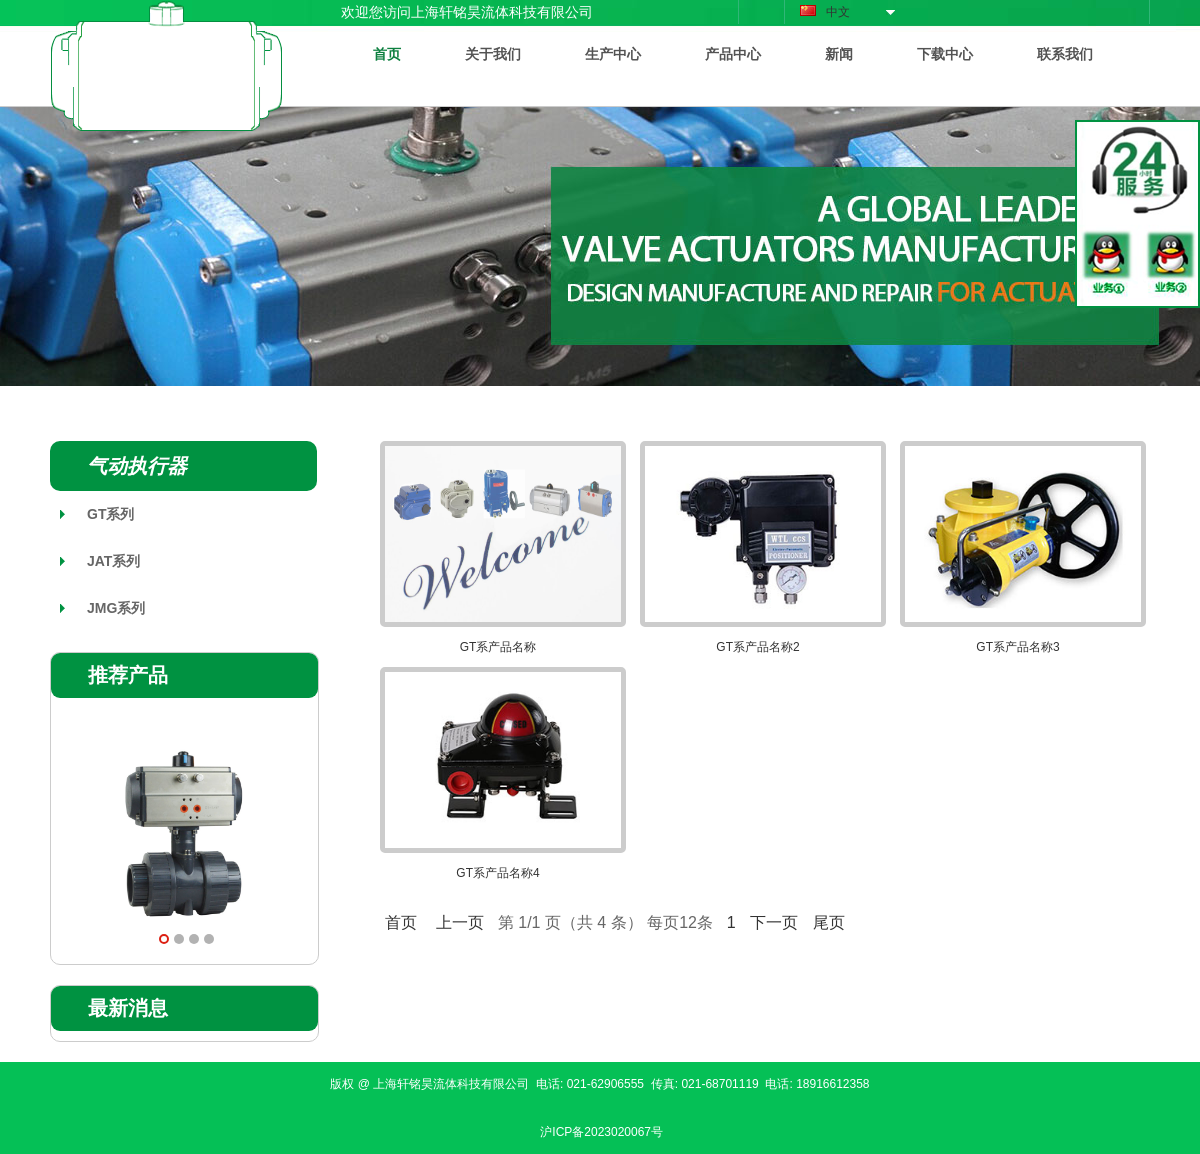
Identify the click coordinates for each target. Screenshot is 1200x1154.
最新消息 (128, 1008)
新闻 (839, 54)
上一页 (460, 922)
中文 (825, 12)
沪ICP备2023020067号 (601, 1132)
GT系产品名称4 (497, 873)
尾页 (829, 922)
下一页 (774, 922)
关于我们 (493, 54)
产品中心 (733, 54)
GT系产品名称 (498, 647)
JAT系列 (113, 561)
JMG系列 (116, 608)
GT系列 (110, 514)
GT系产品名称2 (757, 647)
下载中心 (945, 54)
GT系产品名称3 (1017, 647)
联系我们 (1065, 54)
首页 (387, 54)
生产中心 (613, 54)
